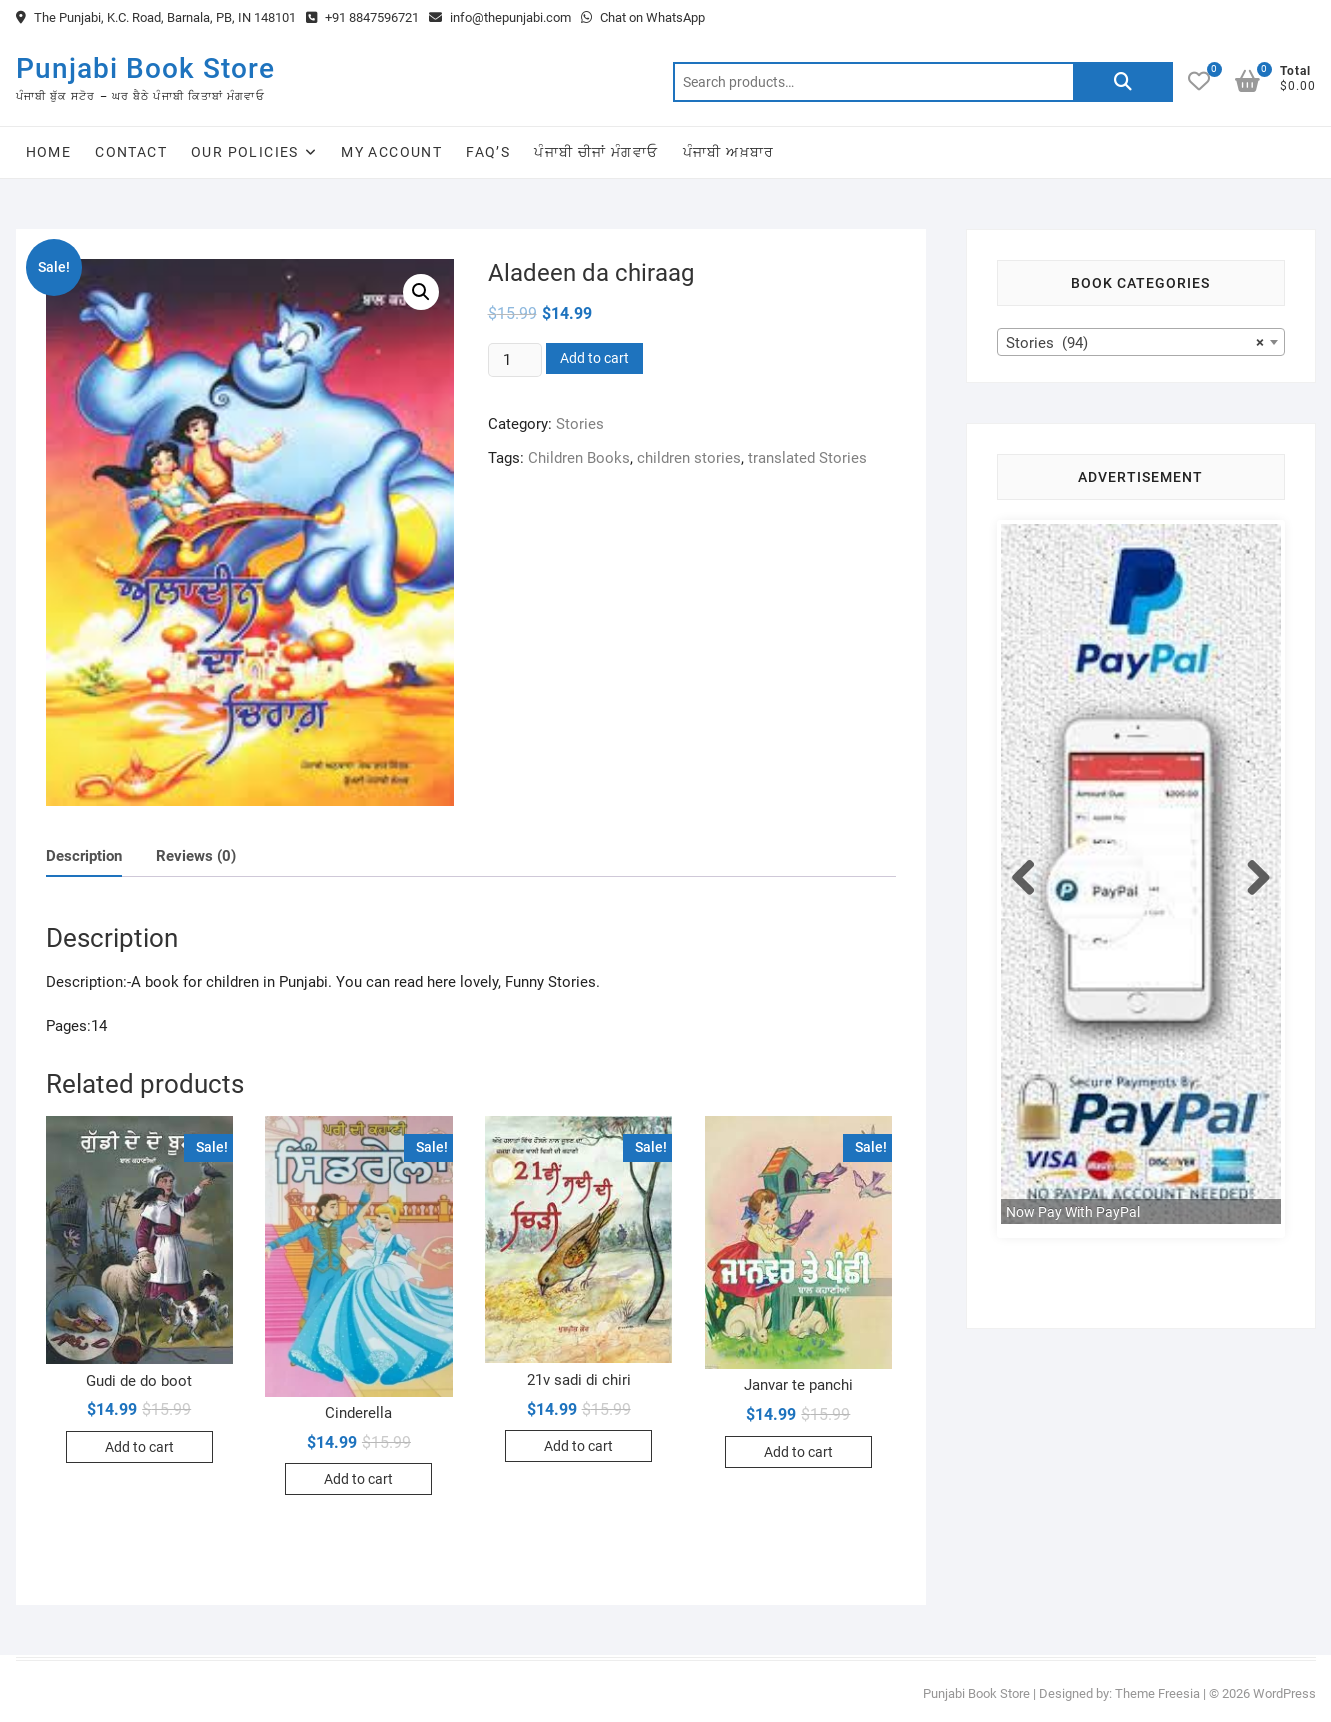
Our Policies (245, 152)
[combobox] (1141, 342)
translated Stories (807, 458)
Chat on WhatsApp (643, 17)
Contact (131, 152)
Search (1123, 82)
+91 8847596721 (362, 17)
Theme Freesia (1157, 1693)
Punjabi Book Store (145, 68)
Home (49, 152)
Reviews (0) (196, 856)
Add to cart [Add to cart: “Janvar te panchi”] (798, 1452)
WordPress (1284, 1693)
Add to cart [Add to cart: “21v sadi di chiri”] (578, 1446)
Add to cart (594, 358)
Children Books (579, 458)
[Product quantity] (515, 360)
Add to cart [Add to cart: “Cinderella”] (358, 1479)
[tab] (84, 856)
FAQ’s (488, 152)
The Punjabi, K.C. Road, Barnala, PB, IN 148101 (156, 17)
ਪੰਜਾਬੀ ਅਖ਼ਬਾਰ (729, 152)
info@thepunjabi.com (500, 17)
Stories (580, 424)
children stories (689, 458)
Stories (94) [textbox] (1135, 343)
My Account (391, 152)
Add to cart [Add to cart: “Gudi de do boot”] (139, 1447)
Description (84, 856)
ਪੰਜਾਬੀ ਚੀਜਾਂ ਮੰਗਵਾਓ (596, 152)
